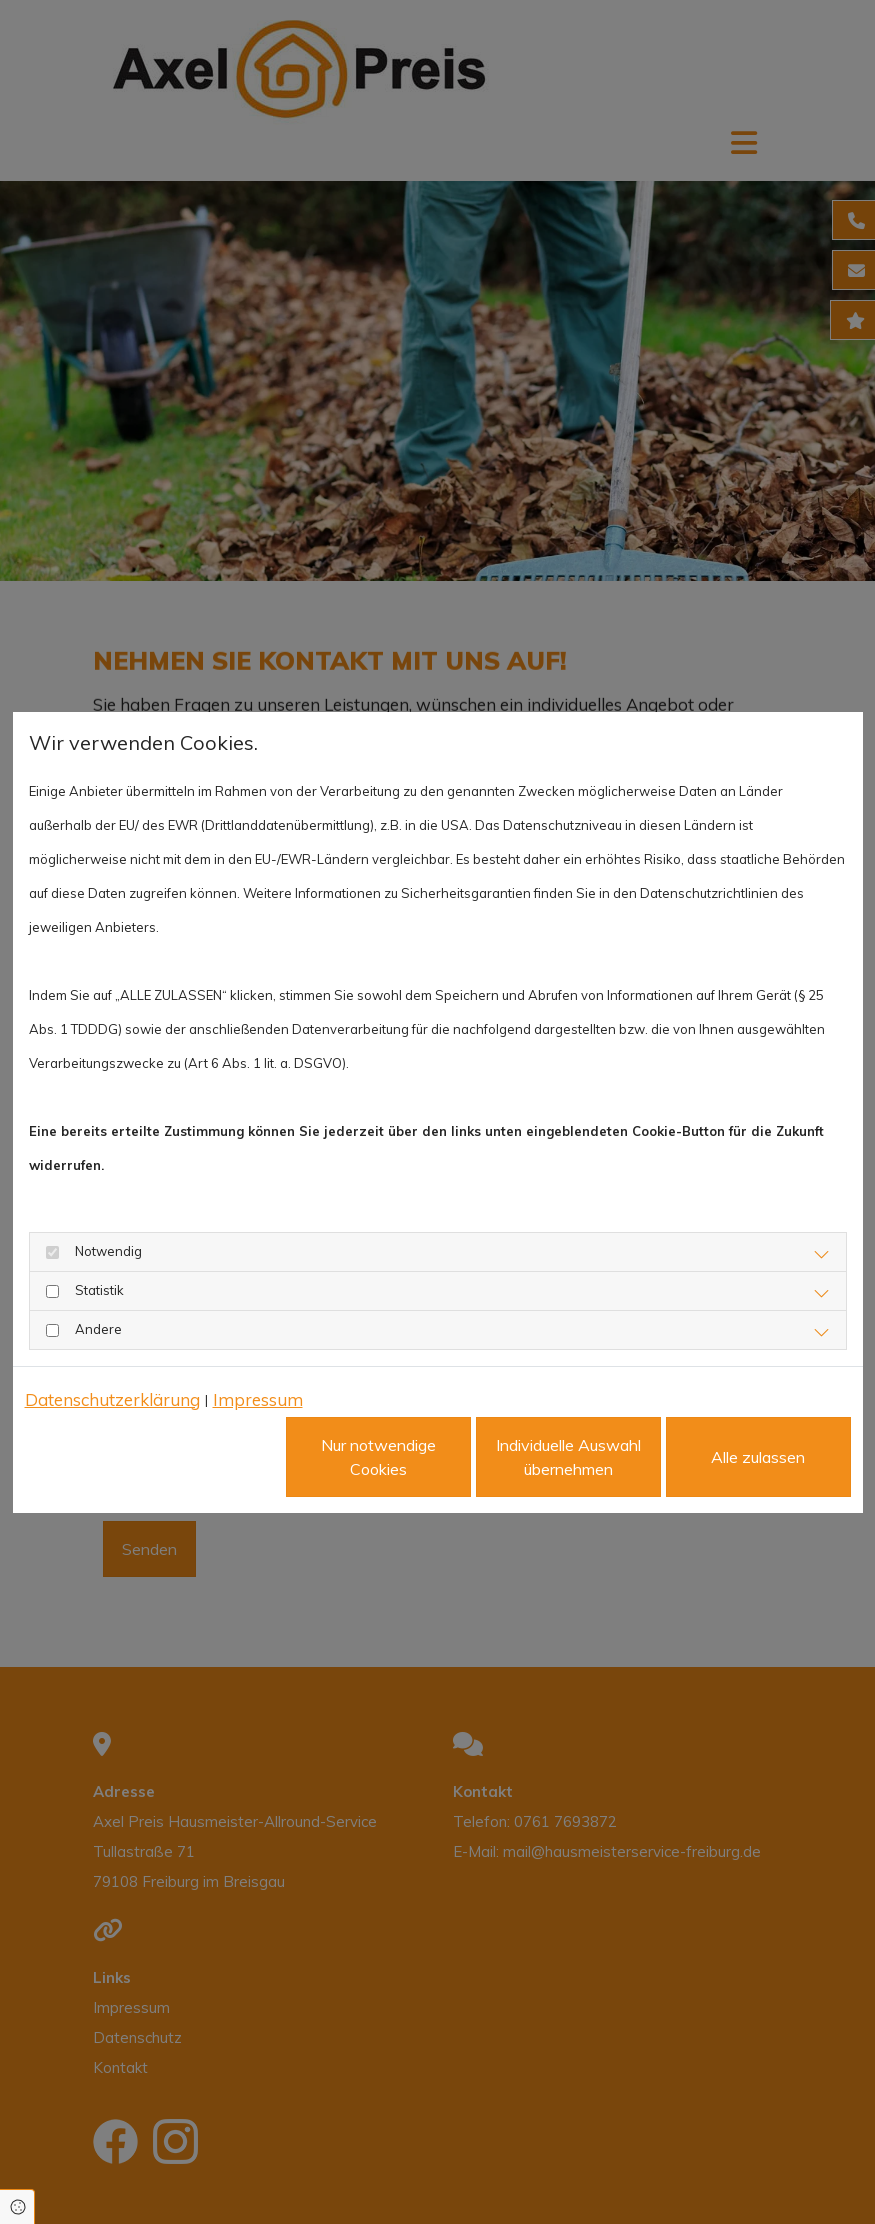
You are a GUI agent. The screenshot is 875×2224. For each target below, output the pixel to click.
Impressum (258, 1399)
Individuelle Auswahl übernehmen (568, 1457)
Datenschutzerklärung (112, 1399)
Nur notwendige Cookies (378, 1457)
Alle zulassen (758, 1457)
